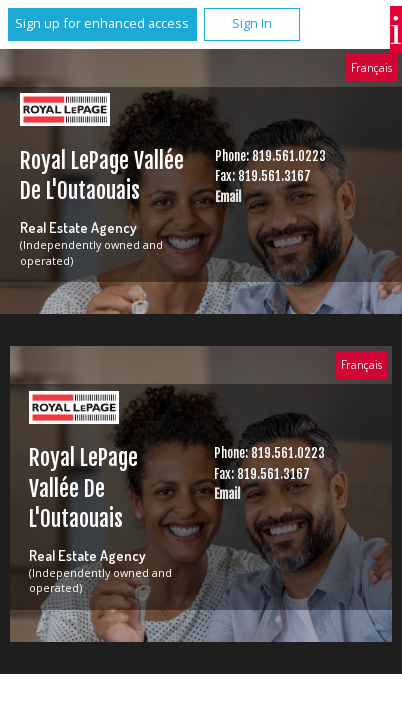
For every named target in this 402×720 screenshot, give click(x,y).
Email (228, 197)
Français (371, 67)
